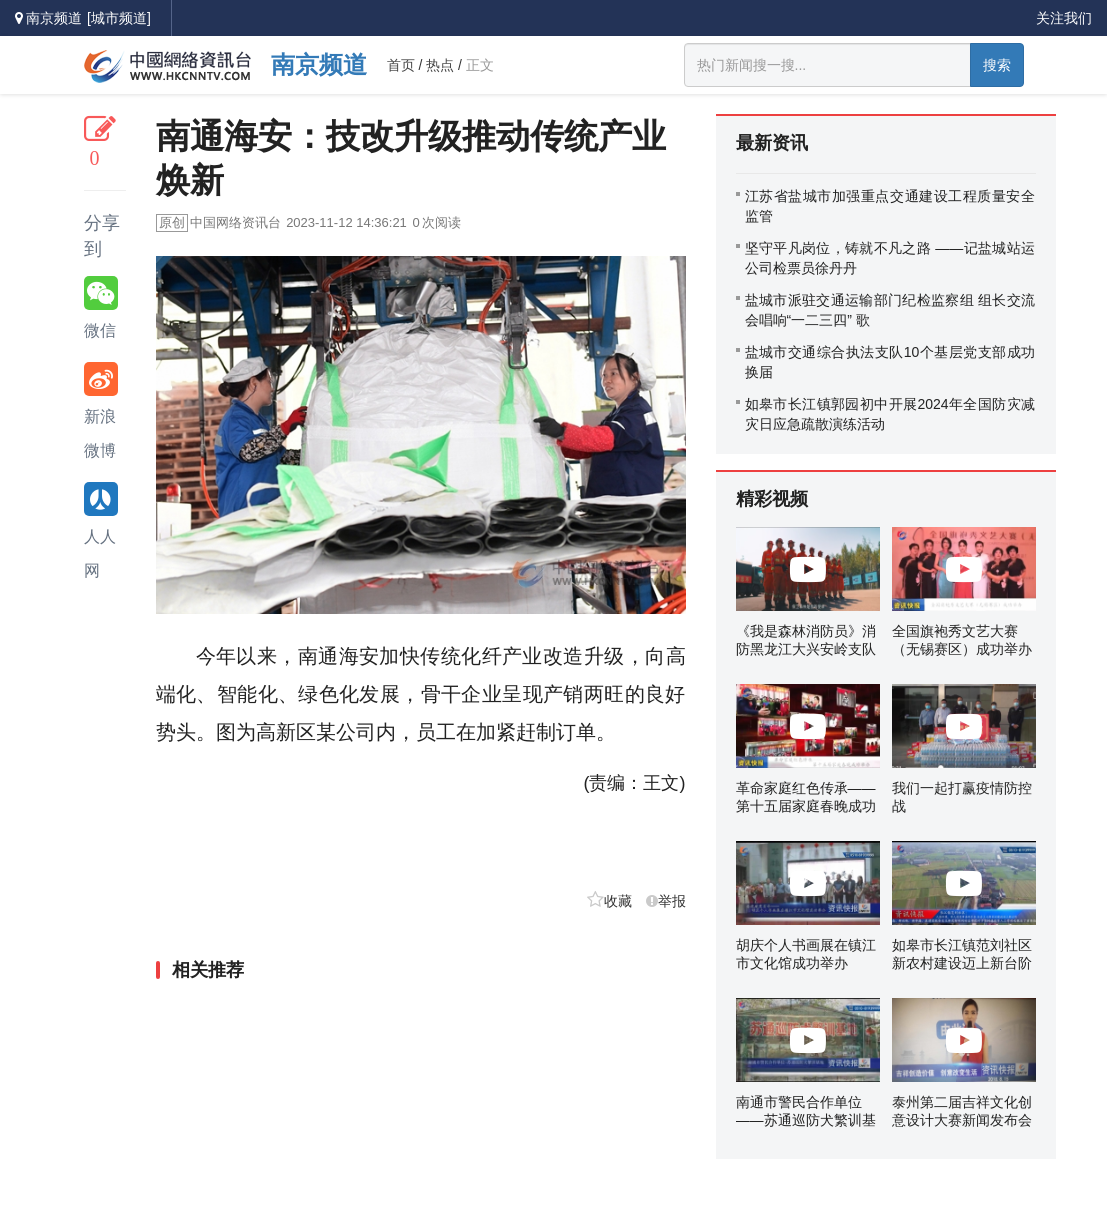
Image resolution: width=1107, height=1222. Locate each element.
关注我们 (1064, 18)
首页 (401, 65)
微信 (101, 307)
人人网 (101, 530)
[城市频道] (119, 18)
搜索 (997, 65)
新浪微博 (101, 410)
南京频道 (319, 64)
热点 (440, 65)
